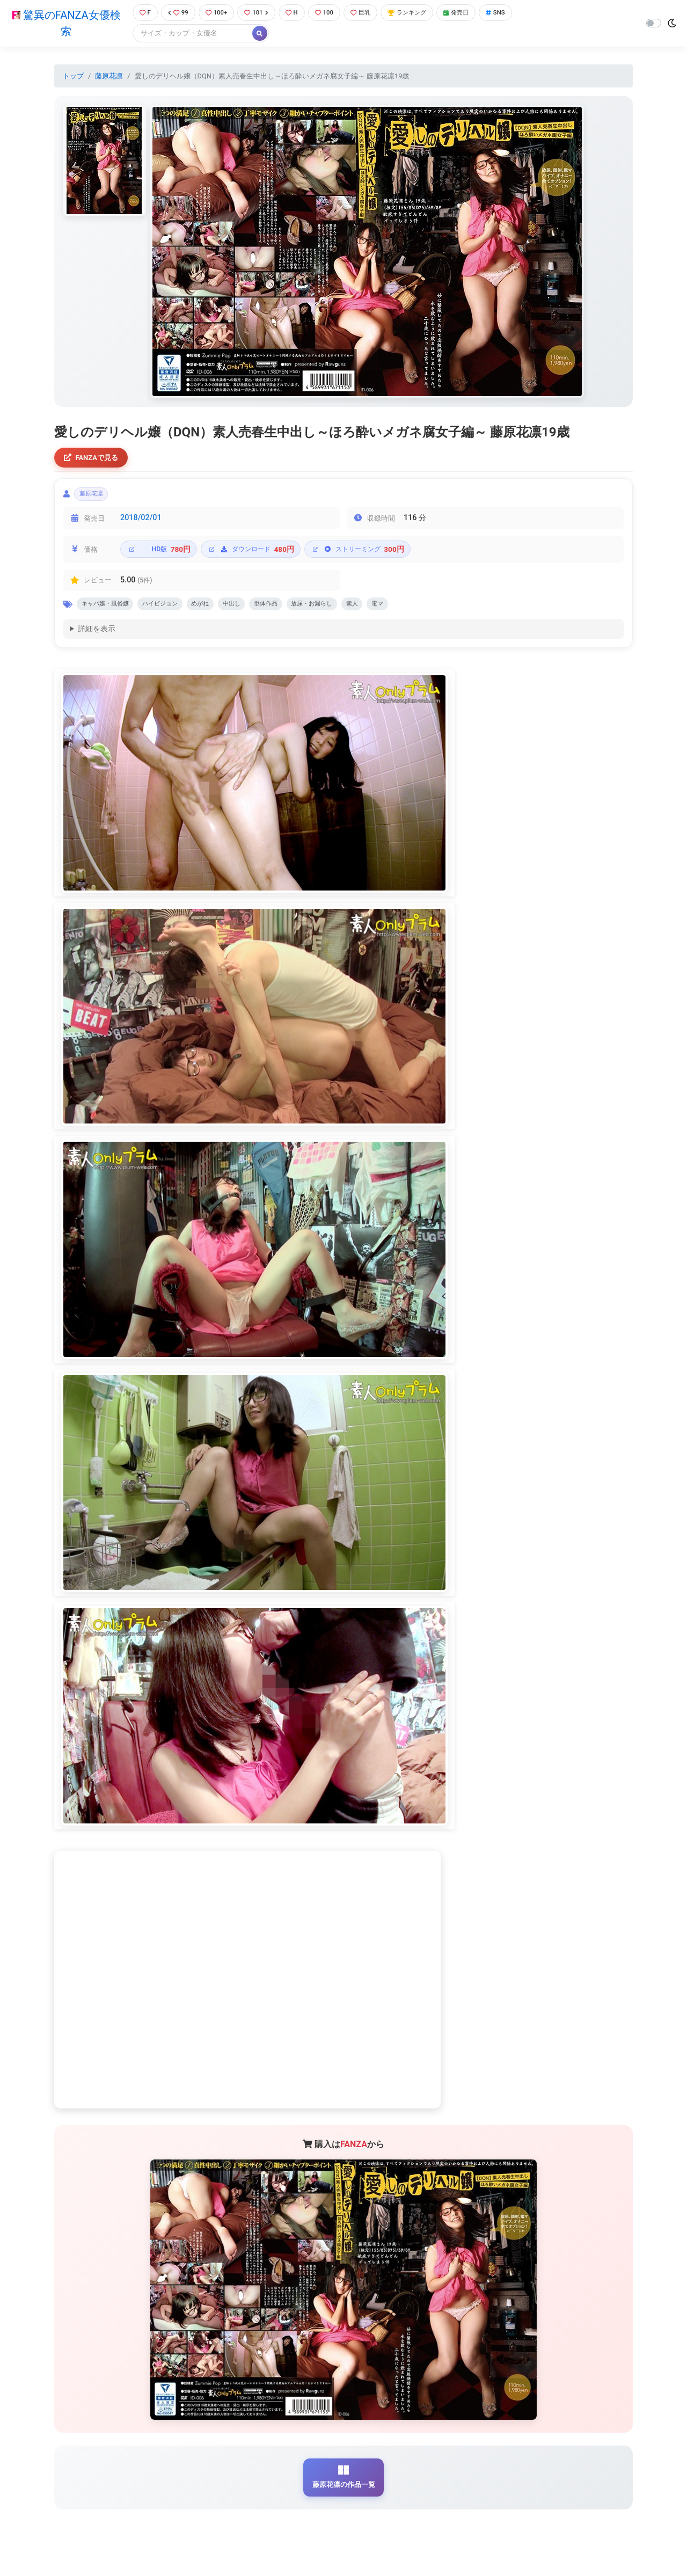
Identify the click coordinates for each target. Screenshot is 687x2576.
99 (175, 13)
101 (259, 13)
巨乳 (369, 13)
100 (330, 13)
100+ (216, 13)
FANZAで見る (94, 459)
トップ (73, 77)
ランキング (420, 13)
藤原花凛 (109, 77)
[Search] (188, 34)
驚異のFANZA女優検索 (63, 24)
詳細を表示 (96, 638)
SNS (517, 13)
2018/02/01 (141, 524)
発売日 (474, 13)
